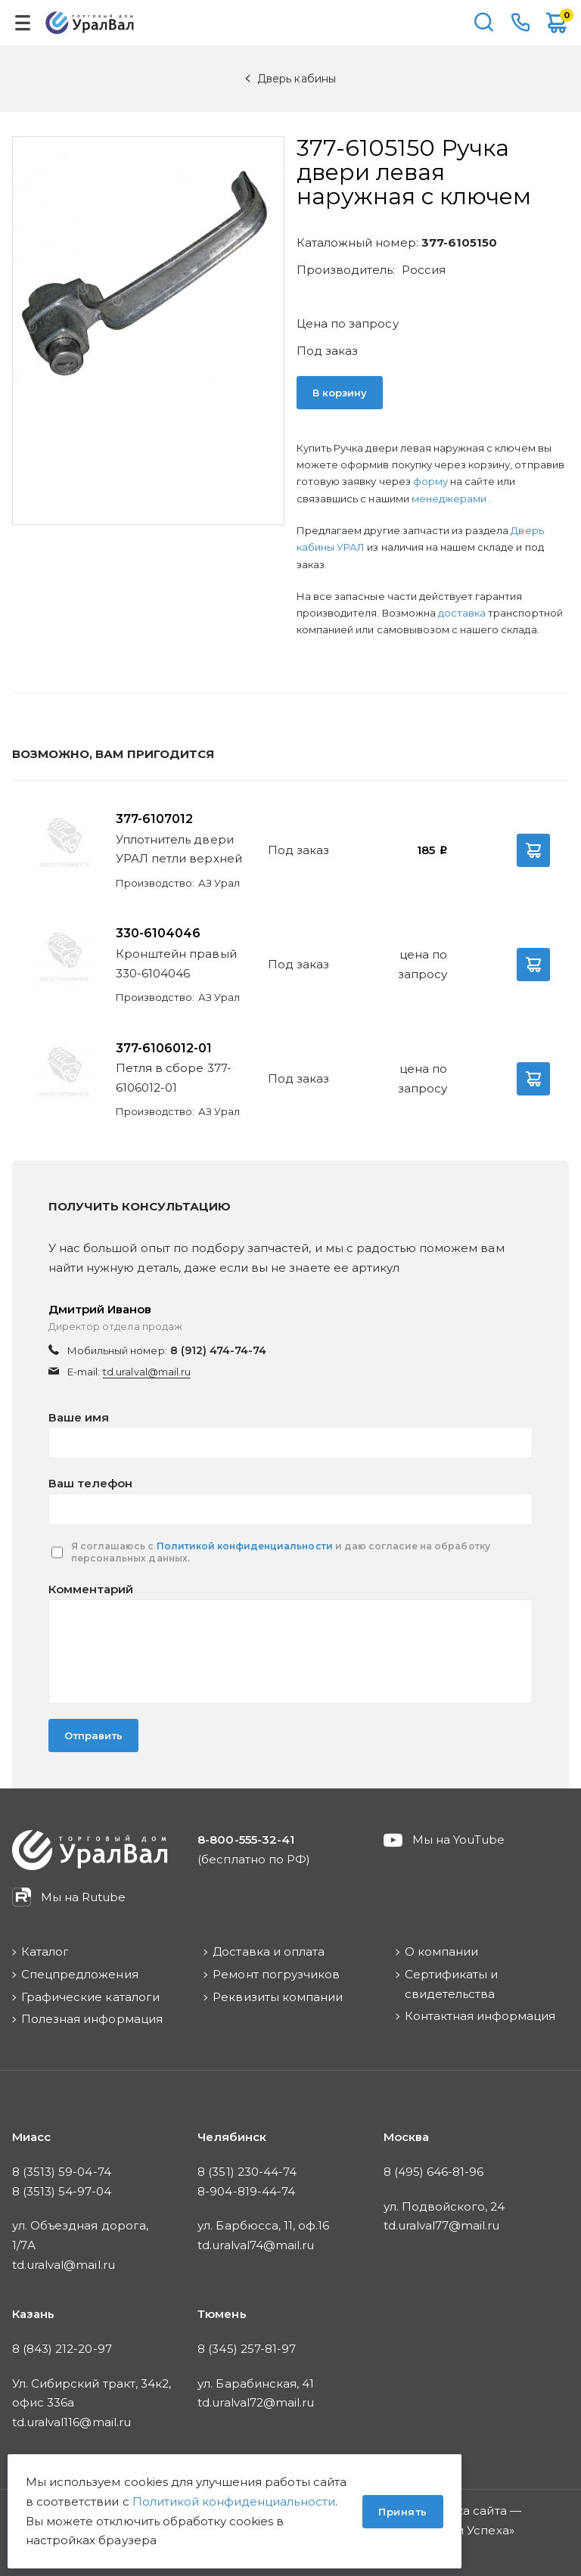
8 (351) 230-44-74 (247, 2171)
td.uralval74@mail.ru (255, 2245)
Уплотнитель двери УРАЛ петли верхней (179, 849)
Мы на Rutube (83, 1897)
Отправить (93, 1735)
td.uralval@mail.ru (147, 1372)
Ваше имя (78, 1417)
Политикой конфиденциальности (245, 1546)
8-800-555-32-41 (520, 22)
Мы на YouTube (458, 1839)
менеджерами (450, 499)
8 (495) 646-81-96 (434, 2171)
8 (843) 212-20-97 (62, 2348)
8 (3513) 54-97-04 (61, 2191)
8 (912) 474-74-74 (218, 1350)
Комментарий (90, 1589)
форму (430, 481)
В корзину (339, 393)
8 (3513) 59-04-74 (61, 2171)
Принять (402, 2512)
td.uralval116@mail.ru (71, 2422)
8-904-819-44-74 (246, 2191)
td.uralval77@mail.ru (442, 2225)
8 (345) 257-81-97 (246, 2348)
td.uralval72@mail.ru (255, 2402)
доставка (462, 613)
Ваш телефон (90, 1483)
